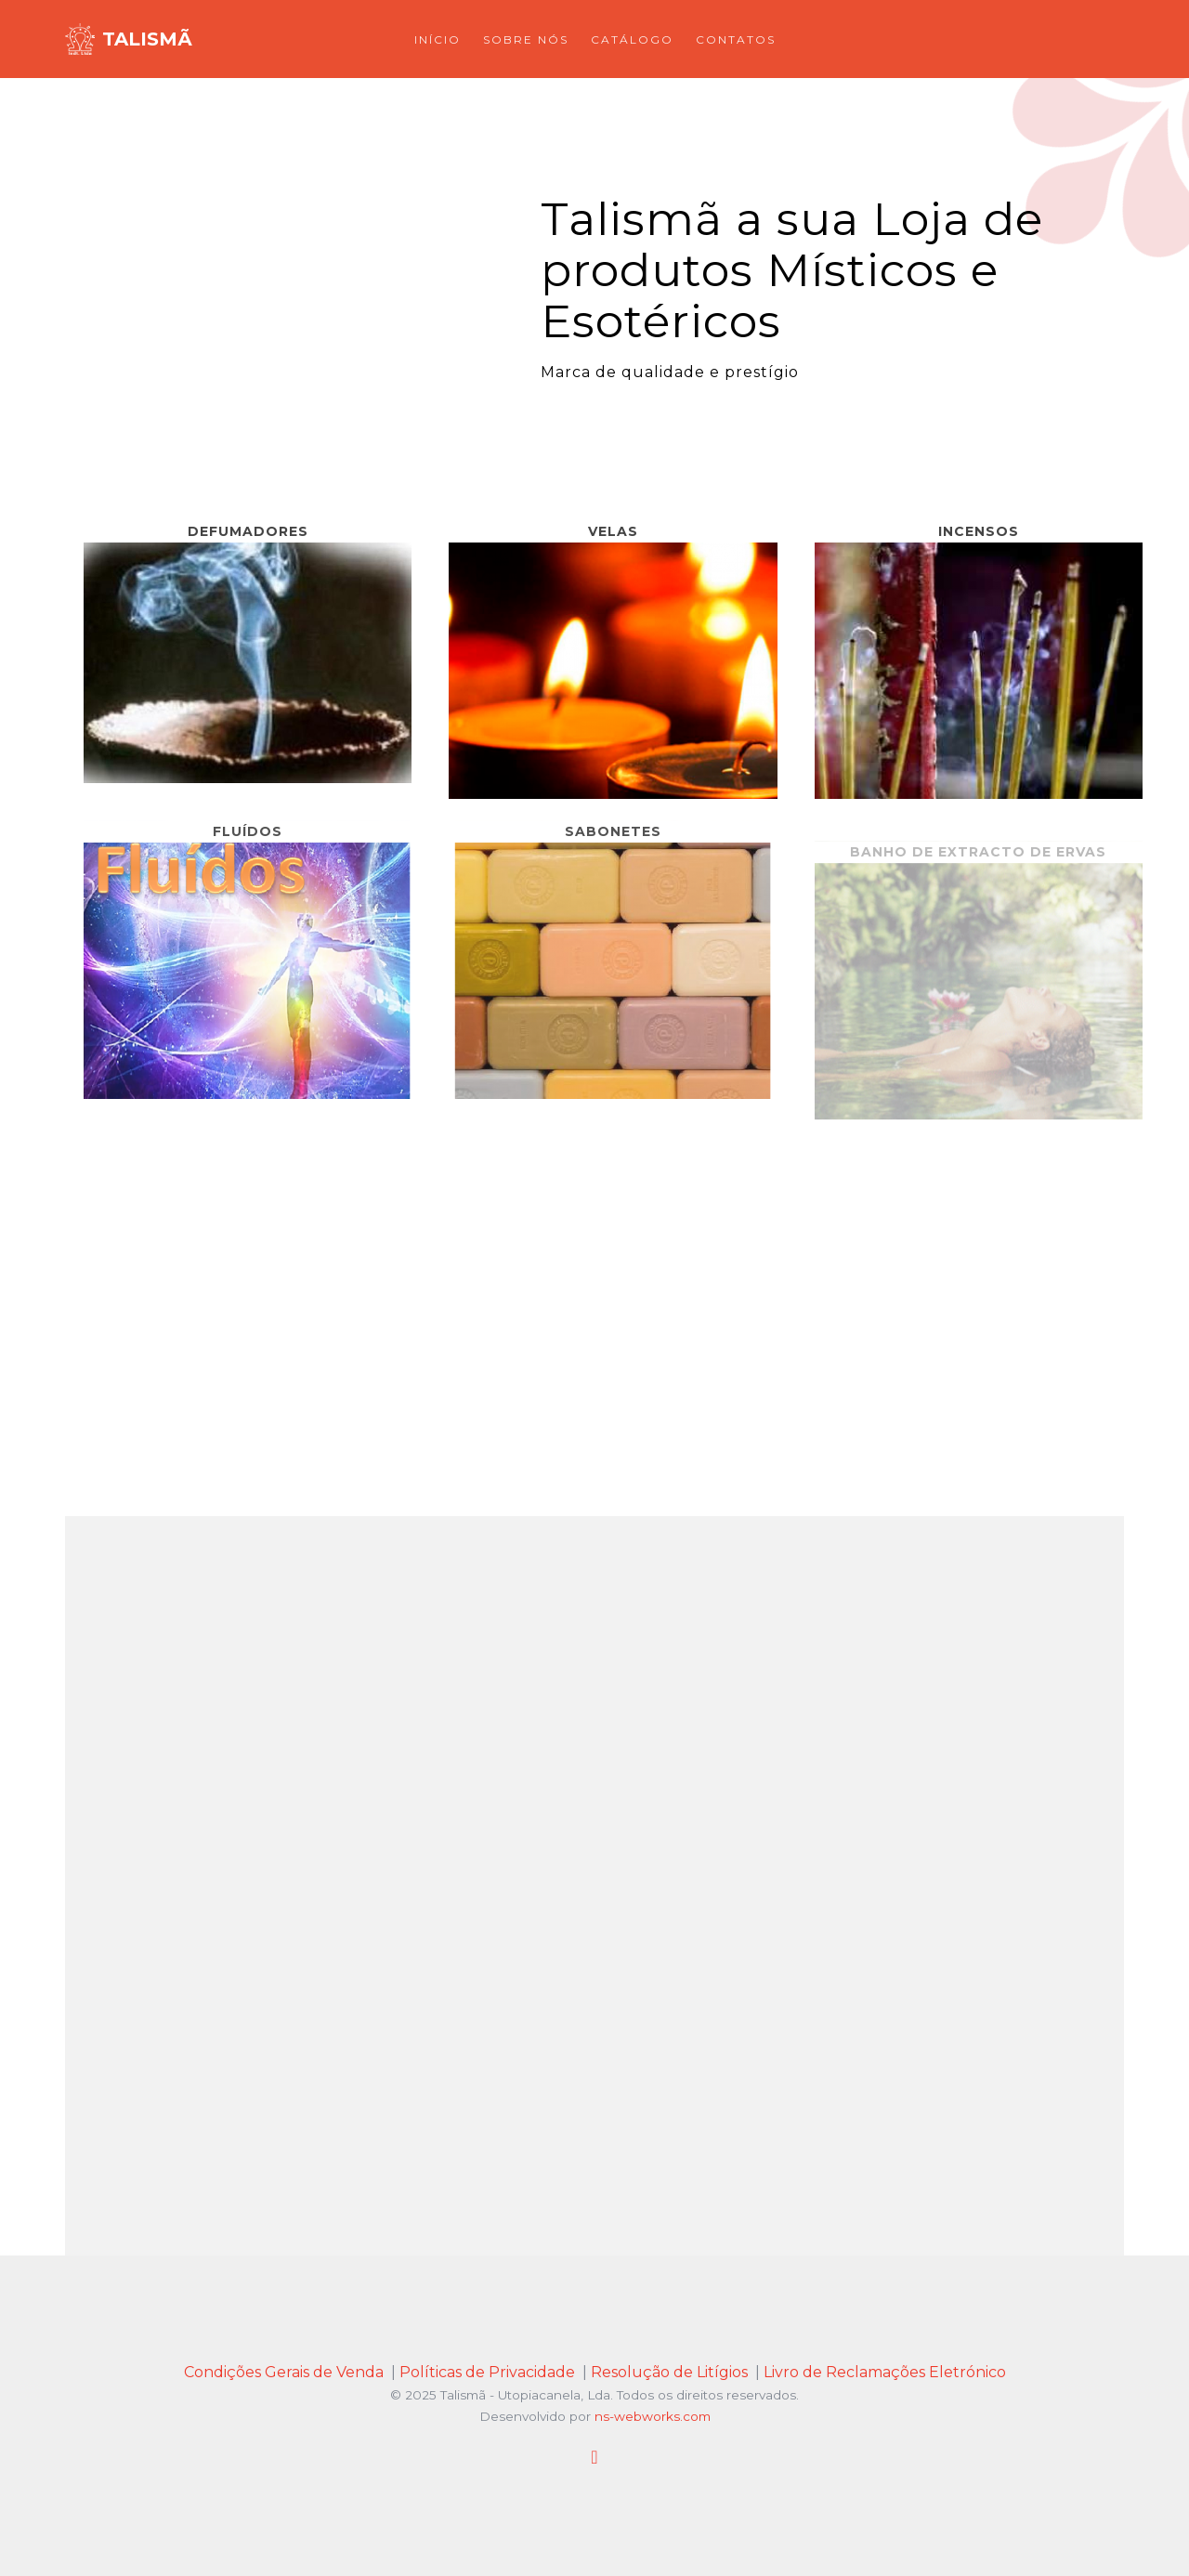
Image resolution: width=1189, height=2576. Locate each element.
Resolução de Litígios (669, 2372)
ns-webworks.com (652, 2416)
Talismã (147, 39)
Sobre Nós (525, 39)
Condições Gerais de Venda (284, 2372)
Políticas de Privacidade (487, 2372)
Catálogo (632, 39)
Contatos (736, 39)
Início (437, 39)
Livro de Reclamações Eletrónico (885, 2372)
